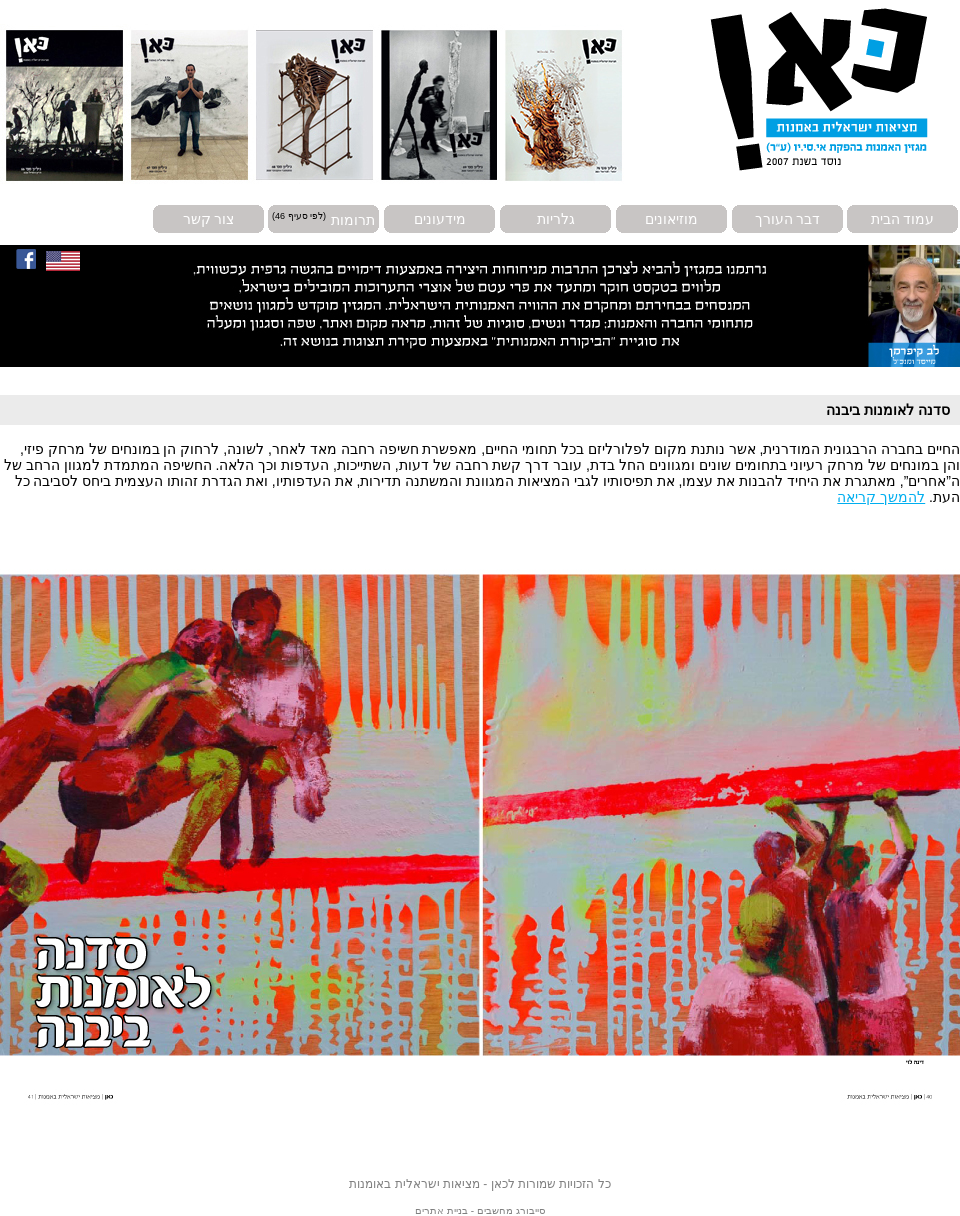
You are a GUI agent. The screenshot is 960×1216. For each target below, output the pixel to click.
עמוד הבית (903, 219)
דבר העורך (788, 219)
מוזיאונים (671, 219)
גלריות (556, 219)
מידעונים (440, 219)
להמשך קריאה (881, 497)
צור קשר (209, 219)
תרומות (353, 219)
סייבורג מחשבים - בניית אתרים (479, 1210)
